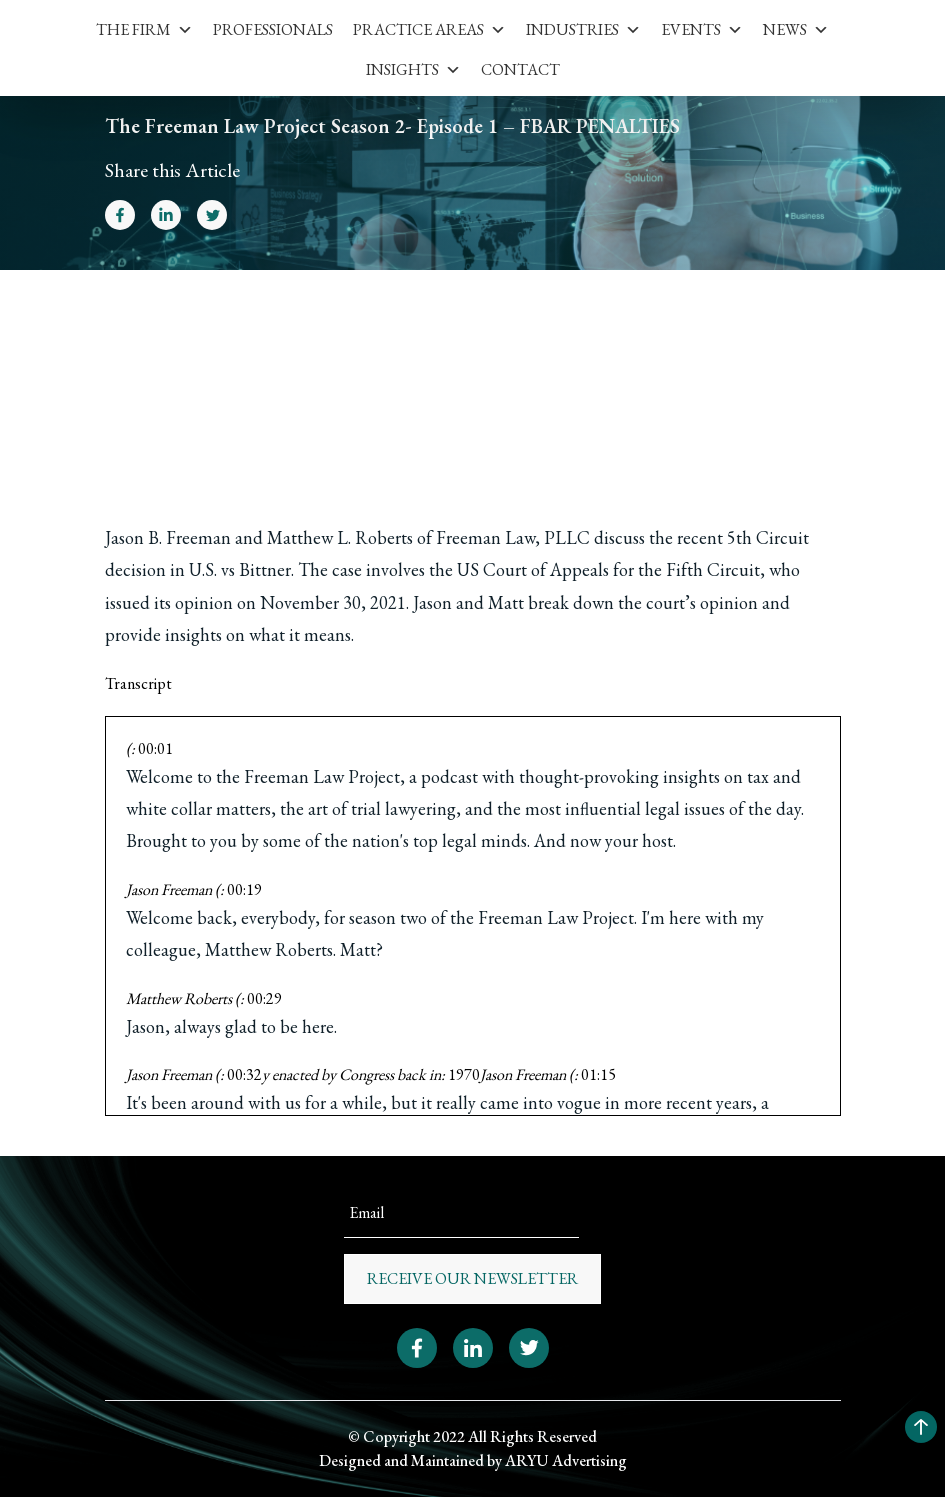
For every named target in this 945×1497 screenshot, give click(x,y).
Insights (413, 69)
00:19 (244, 889)
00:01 (155, 748)
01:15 (598, 1074)
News (796, 29)
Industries (583, 29)
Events (702, 29)
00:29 (264, 998)
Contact (520, 69)
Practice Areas (429, 29)
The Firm (144, 29)
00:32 (244, 1074)
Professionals (273, 29)
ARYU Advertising (566, 1460)
